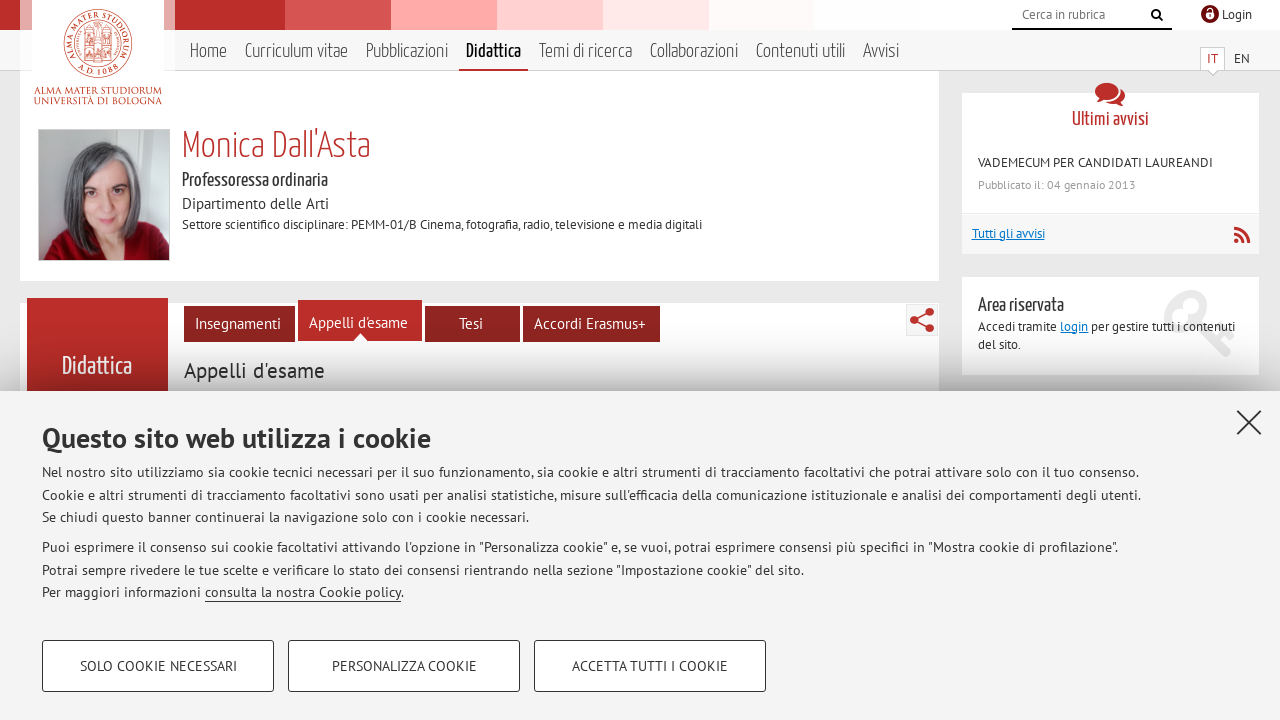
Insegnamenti (238, 323)
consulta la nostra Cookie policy (303, 592)
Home (208, 51)
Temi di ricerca (585, 51)
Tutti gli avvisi (1008, 233)
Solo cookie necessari (158, 666)
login (1074, 326)
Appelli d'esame (358, 322)
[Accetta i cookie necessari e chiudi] (1249, 422)
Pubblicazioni (407, 51)
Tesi (471, 323)
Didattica (493, 51)
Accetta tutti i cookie (650, 666)
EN (1242, 58)
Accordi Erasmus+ (590, 323)
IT (1212, 58)
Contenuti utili (800, 51)
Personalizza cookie (404, 666)
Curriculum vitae (296, 51)
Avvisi (881, 51)
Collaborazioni (694, 51)
